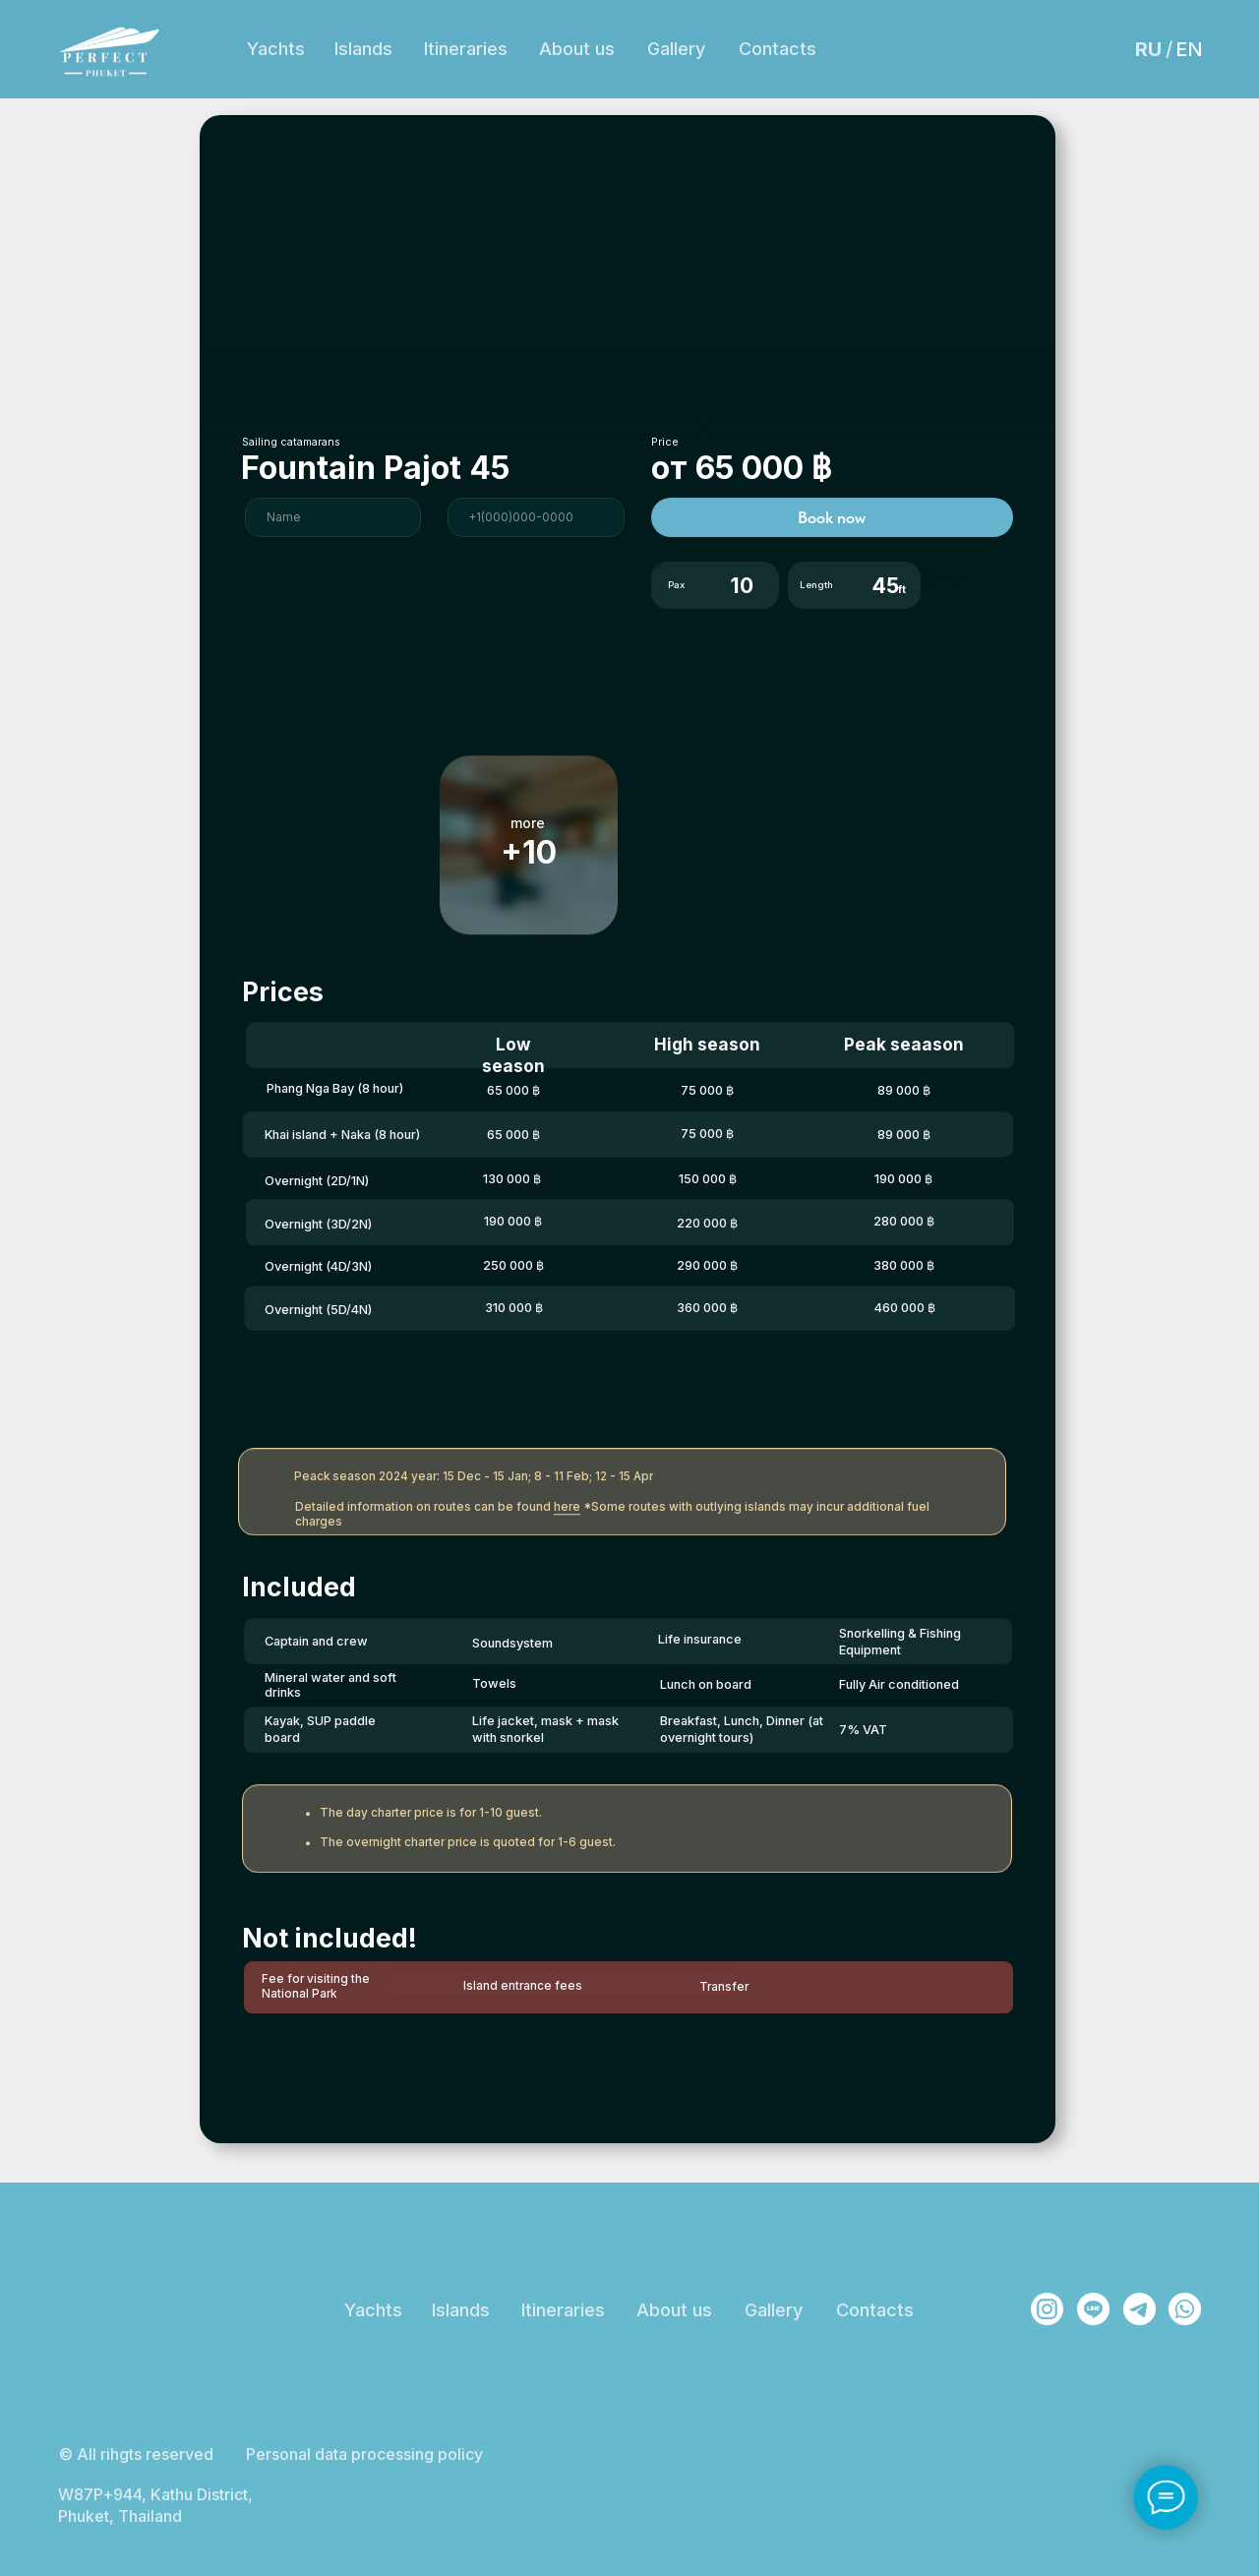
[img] (1047, 2309)
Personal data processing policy (364, 2454)
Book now (832, 517)
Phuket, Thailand (1012, 74)
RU (1148, 49)
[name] (333, 518)
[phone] (536, 518)
